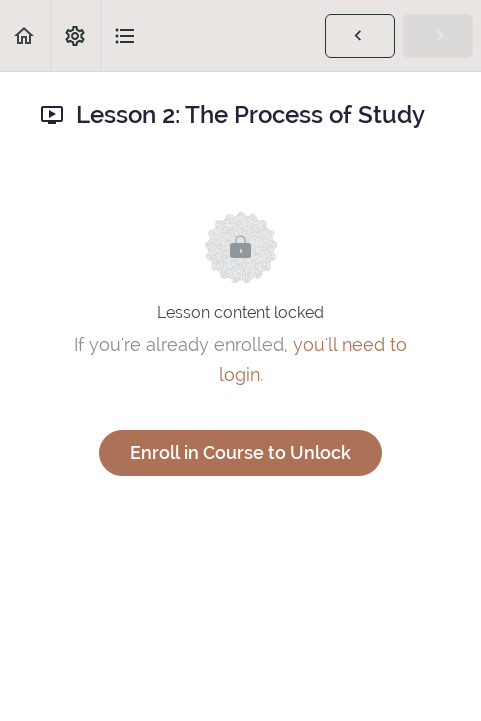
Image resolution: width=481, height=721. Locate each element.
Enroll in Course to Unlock (240, 452)
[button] (25, 35)
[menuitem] (75, 35)
